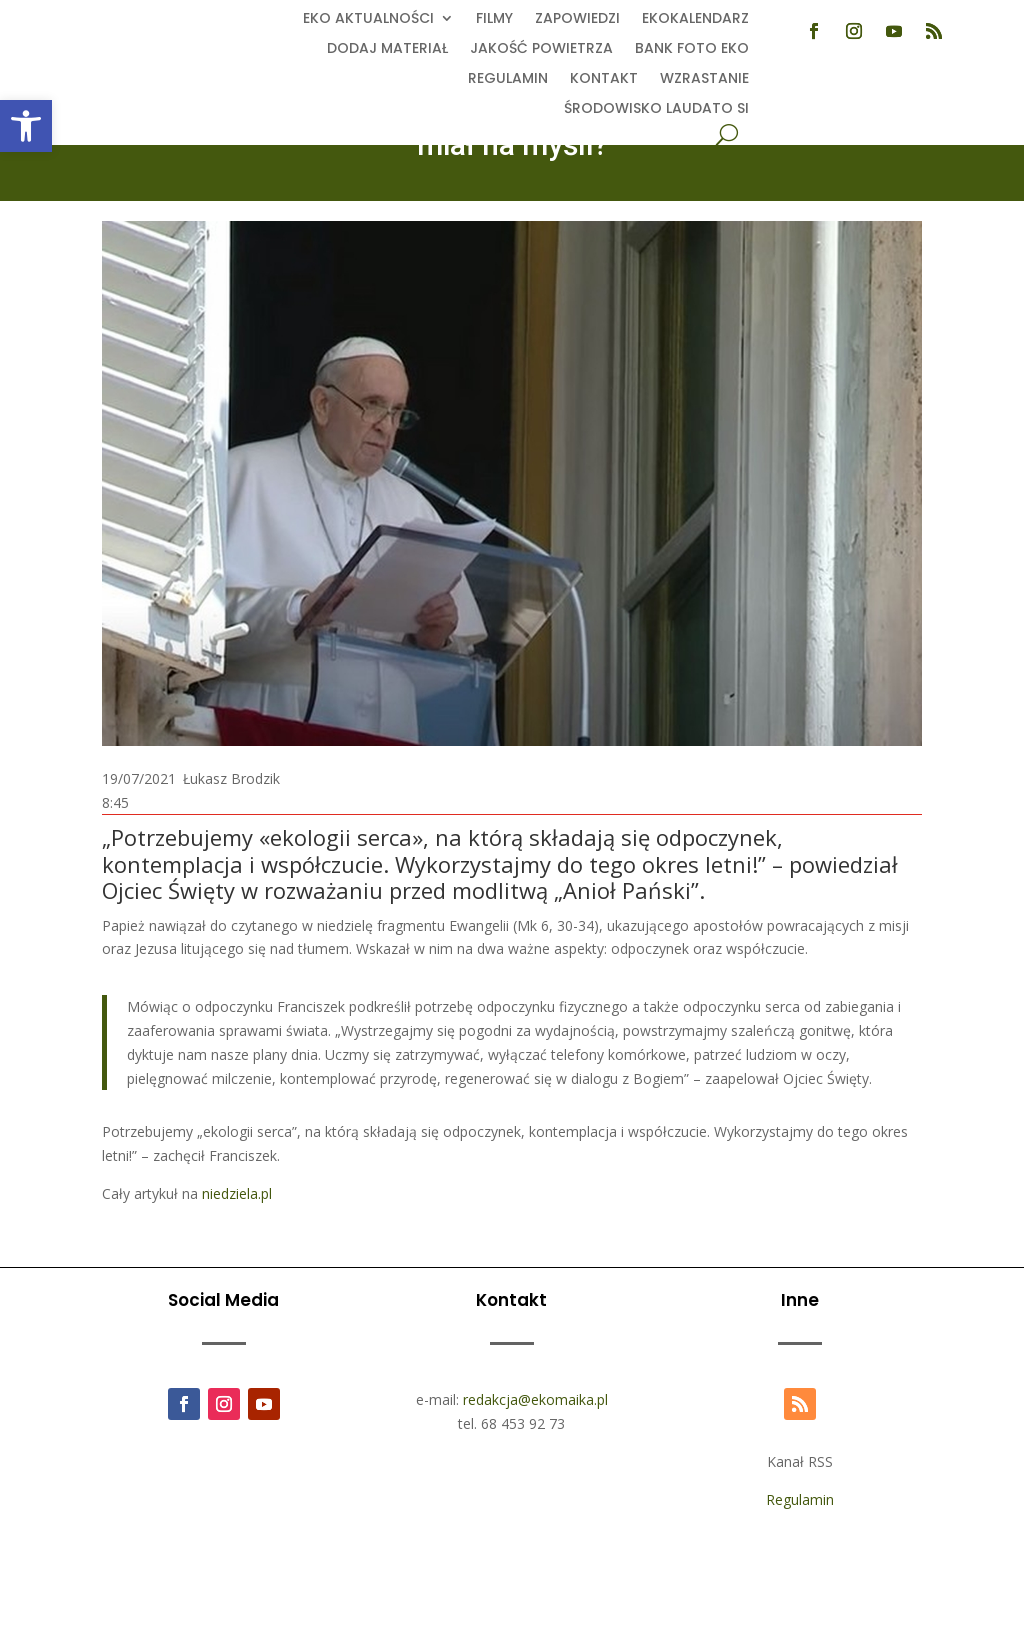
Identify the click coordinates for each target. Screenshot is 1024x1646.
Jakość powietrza (541, 49)
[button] (26, 126)
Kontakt (604, 79)
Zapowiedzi (577, 19)
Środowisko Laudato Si (656, 109)
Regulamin (508, 79)
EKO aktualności (368, 19)
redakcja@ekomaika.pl (535, 1399)
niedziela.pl (237, 1193)
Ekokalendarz (695, 19)
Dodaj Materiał (387, 49)
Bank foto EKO (692, 49)
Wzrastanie (704, 79)
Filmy (494, 19)
